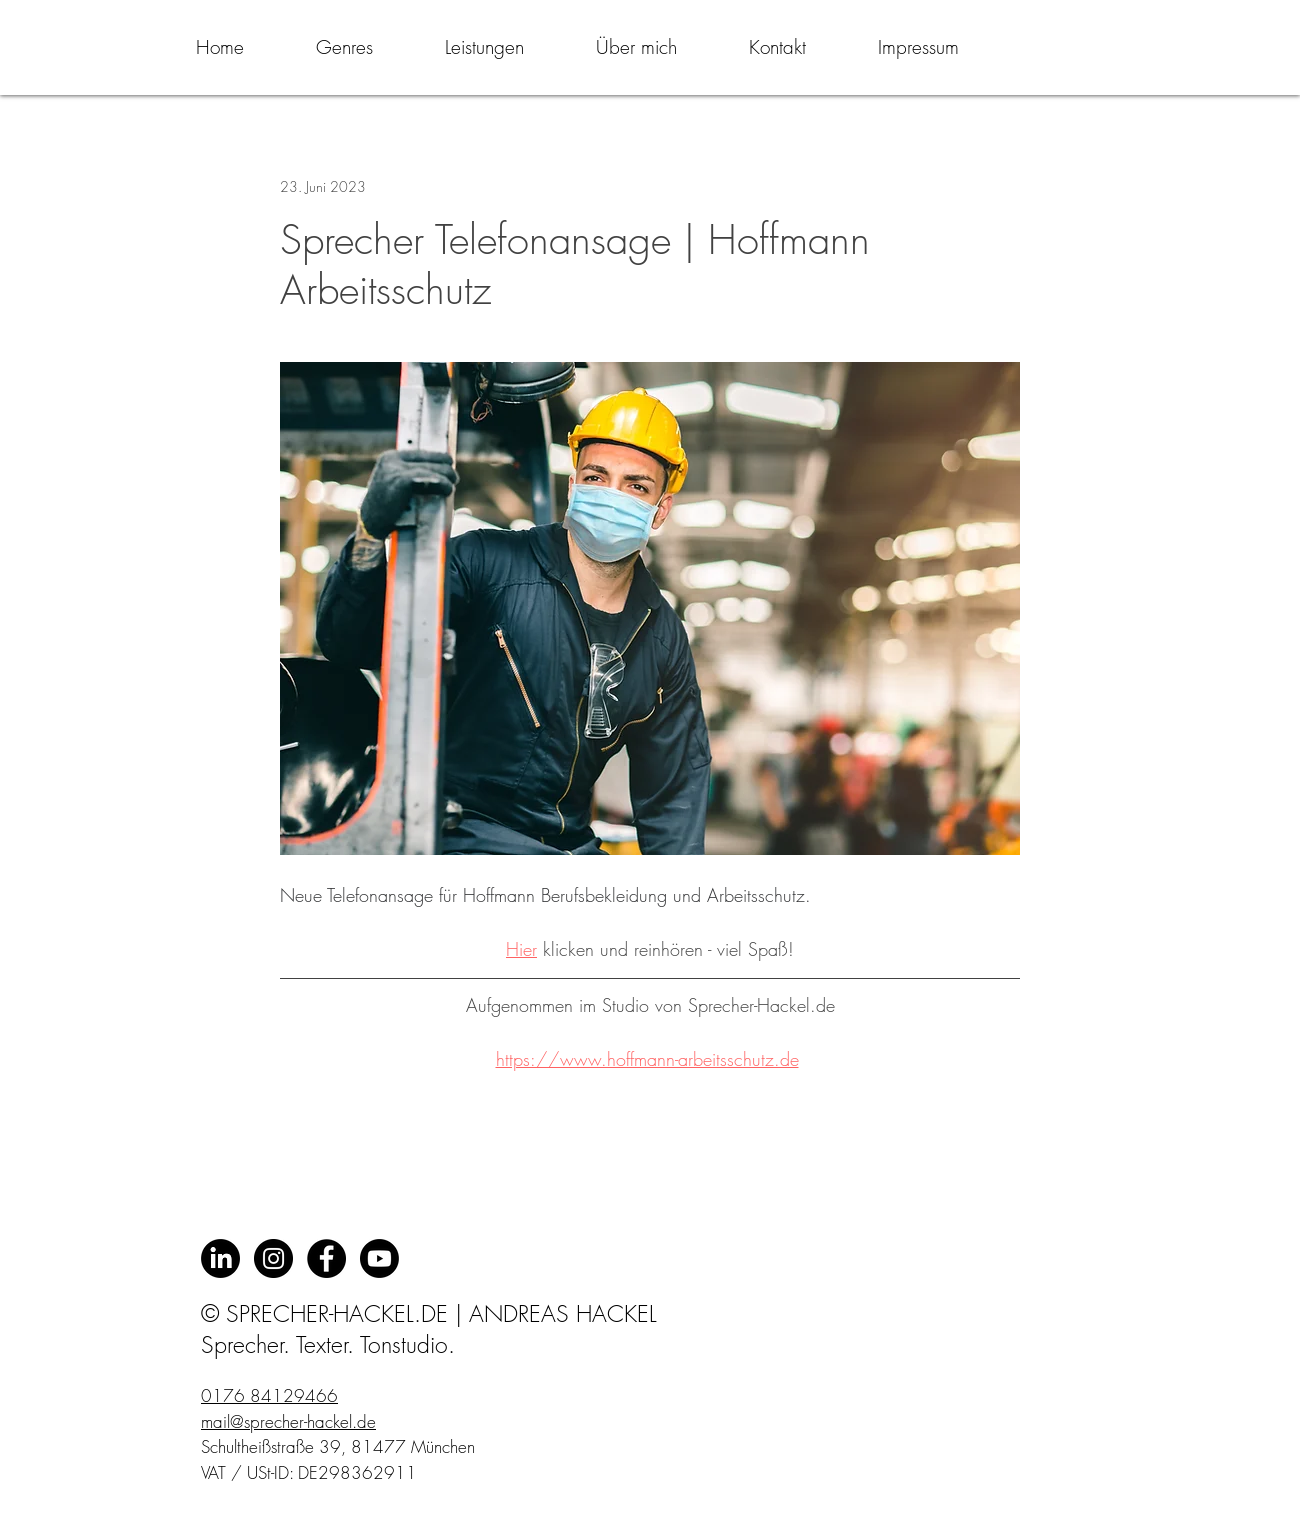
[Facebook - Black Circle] (326, 1258)
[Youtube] (379, 1258)
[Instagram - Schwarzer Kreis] (273, 1258)
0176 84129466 (269, 1395)
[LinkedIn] (220, 1258)
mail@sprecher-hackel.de (288, 1421)
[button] (344, 47)
